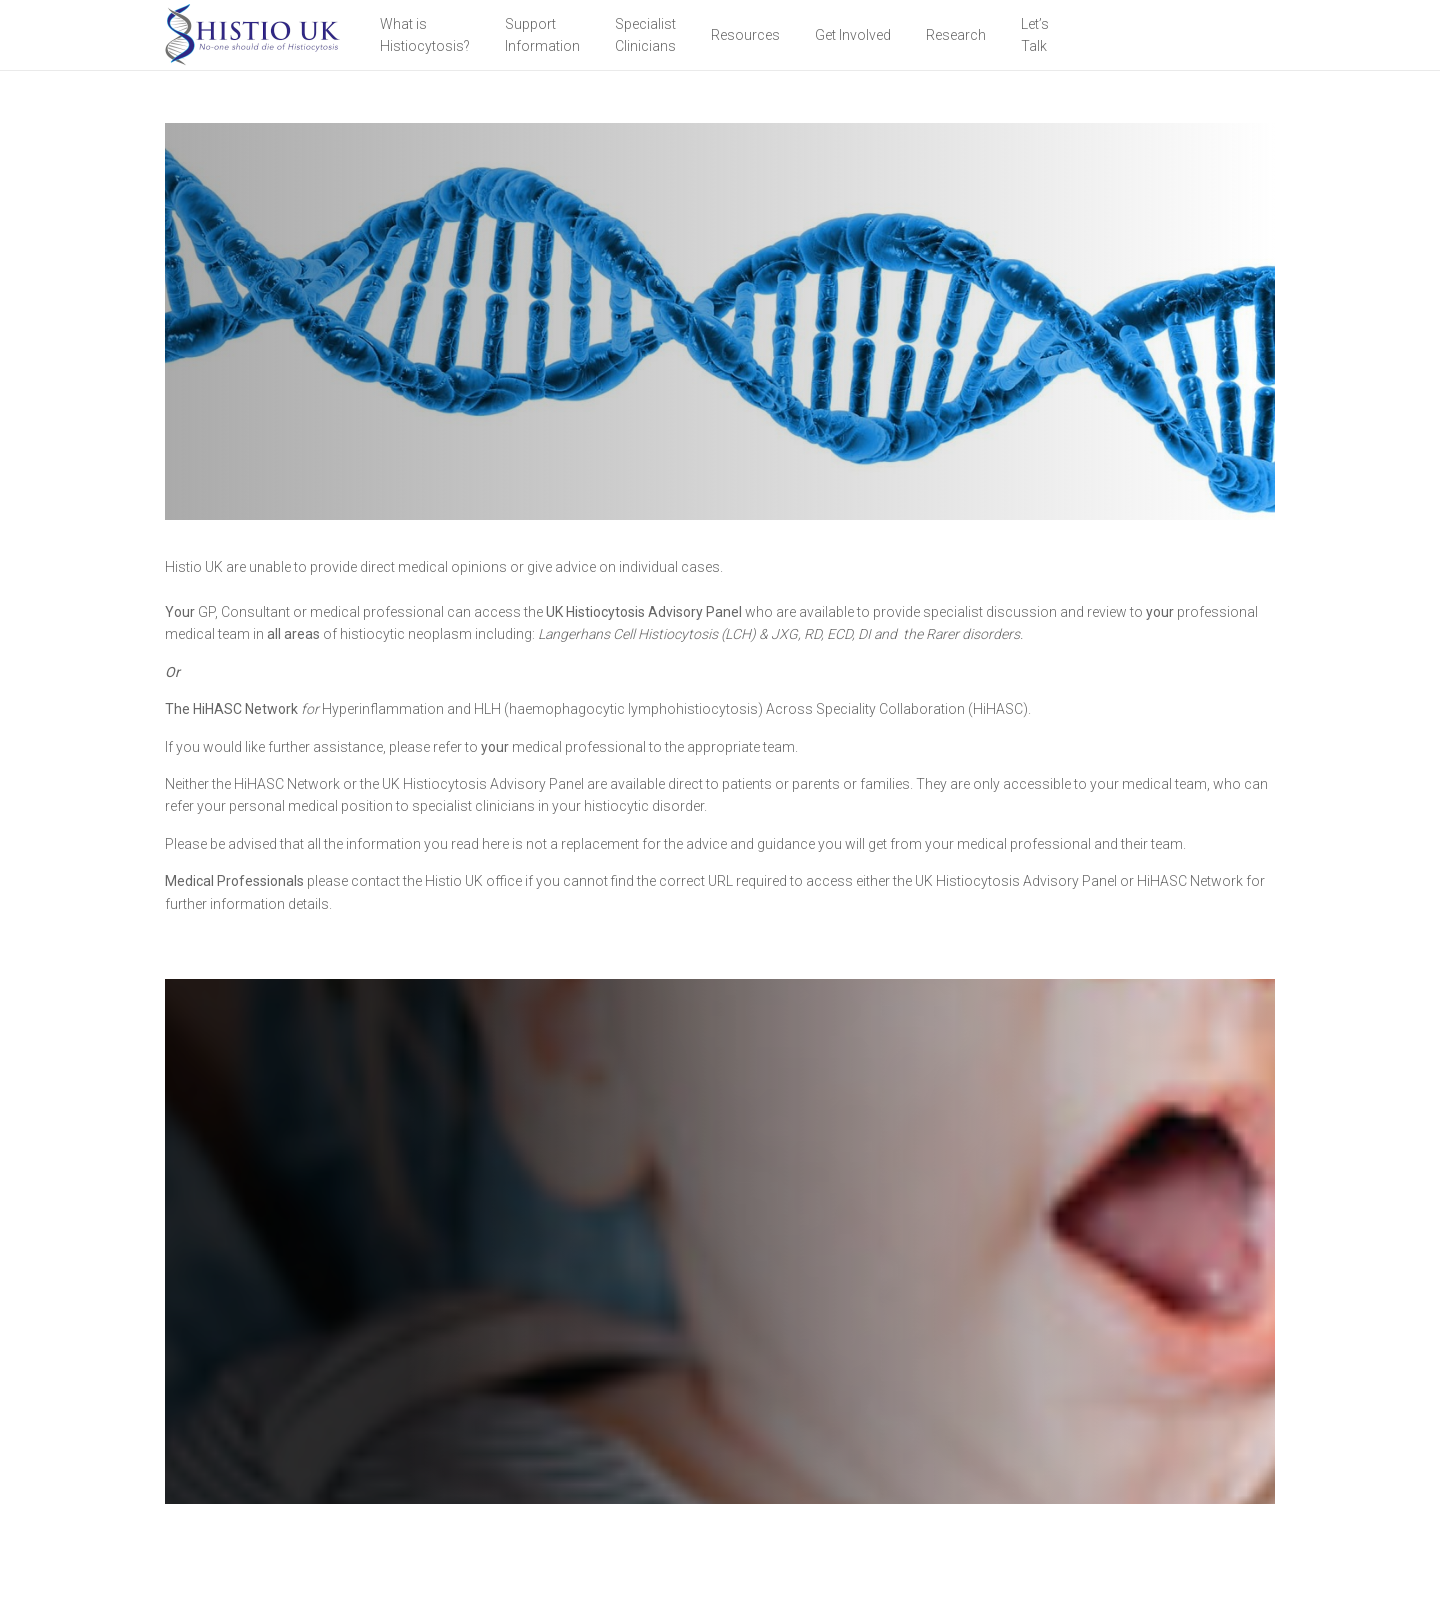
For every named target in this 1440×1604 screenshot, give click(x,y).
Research (956, 35)
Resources (745, 35)
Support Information (542, 35)
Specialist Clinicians (645, 35)
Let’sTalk (1035, 35)
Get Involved (853, 35)
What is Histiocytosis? (425, 35)
